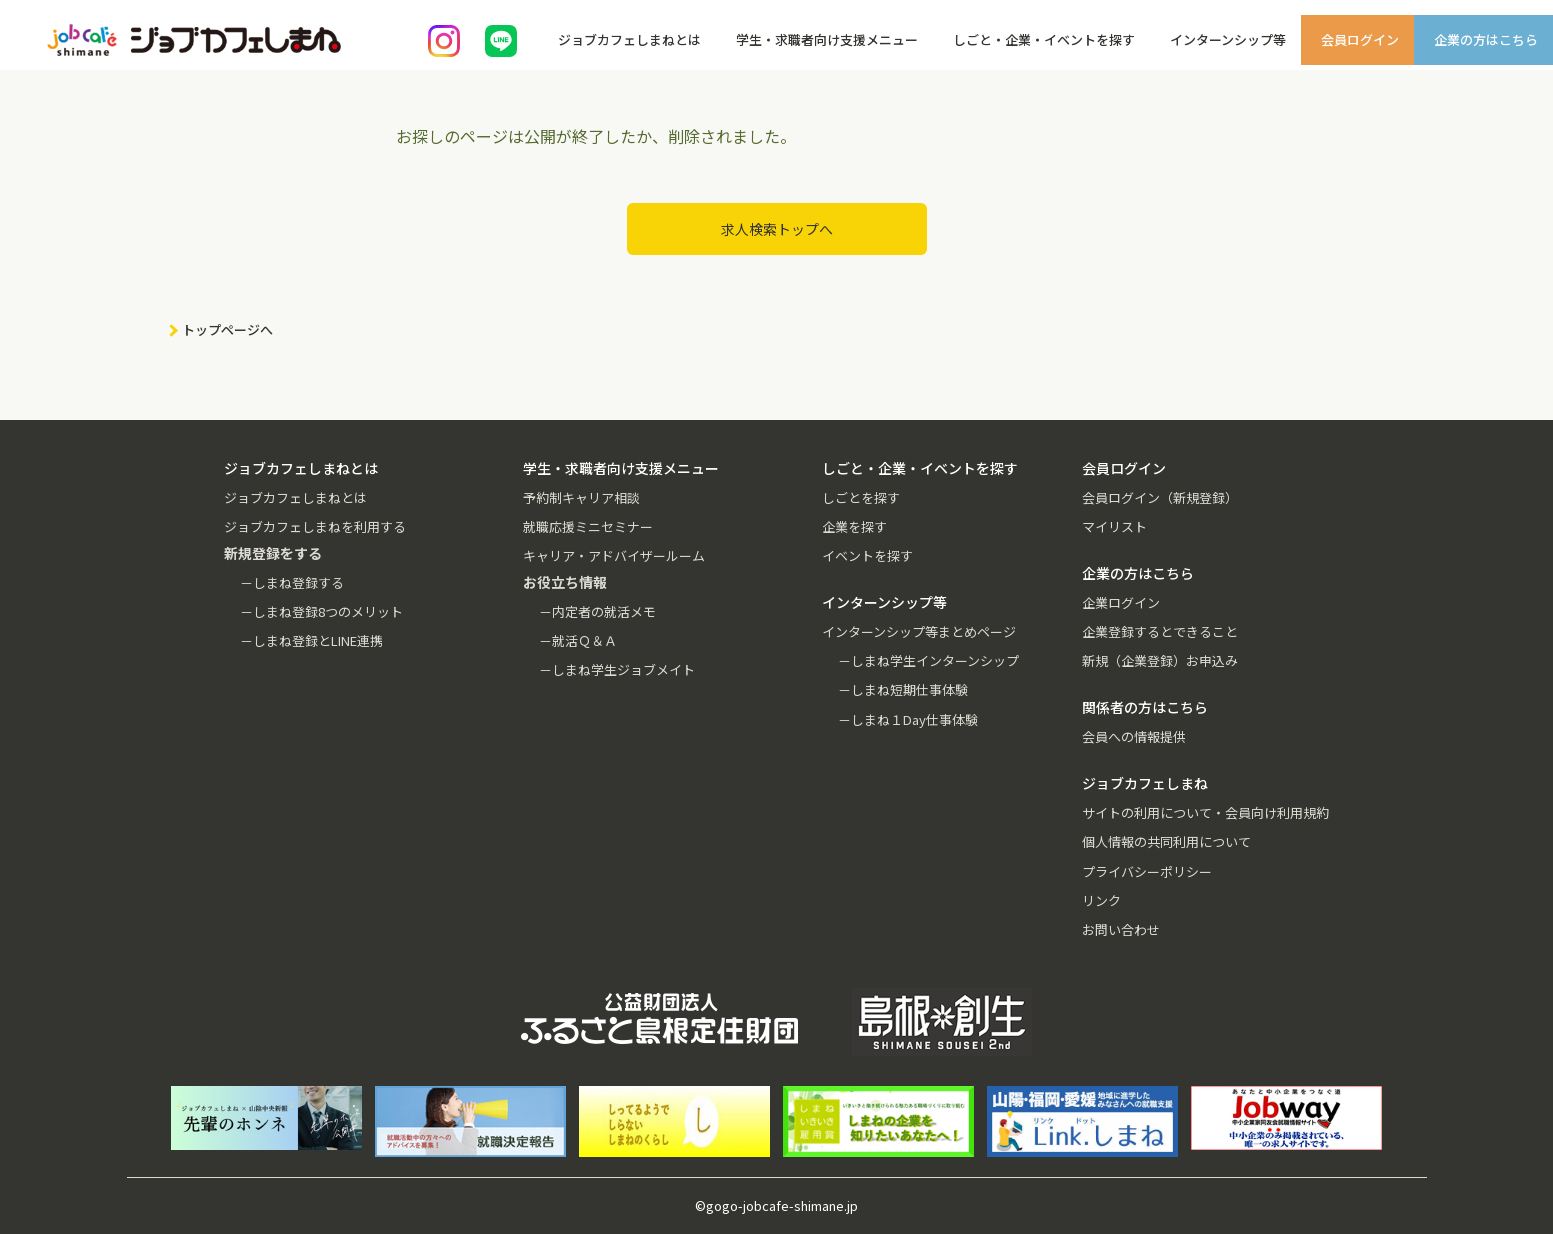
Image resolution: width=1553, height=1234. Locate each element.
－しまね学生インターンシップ (928, 660)
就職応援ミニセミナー (588, 526)
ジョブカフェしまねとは (629, 39)
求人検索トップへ (777, 229)
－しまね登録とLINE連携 (311, 640)
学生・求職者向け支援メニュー (827, 39)
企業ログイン (1121, 602)
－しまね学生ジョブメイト (617, 669)
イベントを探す (867, 555)
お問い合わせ (1121, 929)
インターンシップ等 (1228, 39)
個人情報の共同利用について (1166, 841)
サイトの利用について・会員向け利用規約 (1205, 812)
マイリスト (1114, 526)
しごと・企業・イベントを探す (1044, 39)
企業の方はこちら (1486, 39)
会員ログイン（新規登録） (1160, 497)
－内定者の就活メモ (597, 611)
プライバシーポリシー (1147, 871)
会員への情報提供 (1134, 736)
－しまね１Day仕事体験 (908, 719)
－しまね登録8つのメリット (321, 611)
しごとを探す (861, 497)
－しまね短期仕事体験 (903, 689)
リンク (1101, 900)
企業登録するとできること (1160, 631)
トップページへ (227, 329)
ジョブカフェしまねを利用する (315, 526)
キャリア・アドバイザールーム (614, 555)
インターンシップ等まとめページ (919, 631)
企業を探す (854, 526)
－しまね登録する (292, 582)
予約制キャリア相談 (581, 497)
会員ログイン (1360, 39)
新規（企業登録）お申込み (1160, 660)
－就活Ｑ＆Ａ (578, 640)
